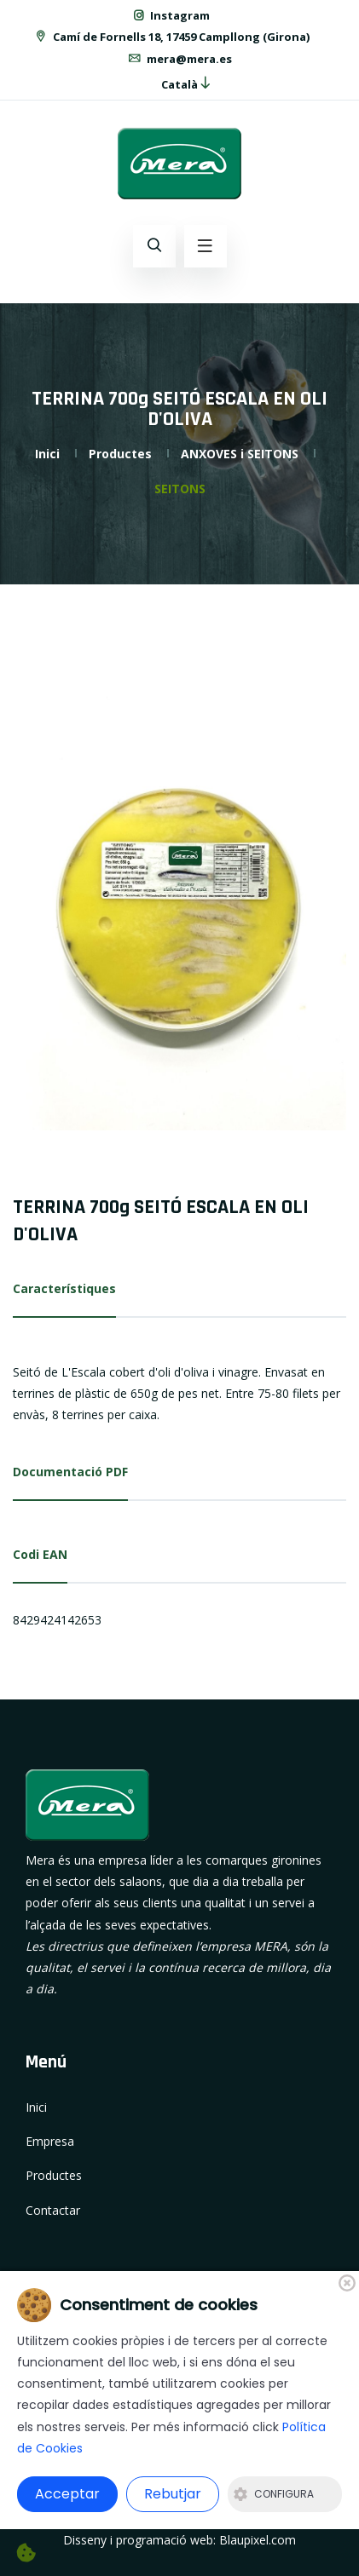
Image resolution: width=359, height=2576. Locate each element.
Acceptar (67, 2494)
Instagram (171, 15)
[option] (179, 908)
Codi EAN (40, 1554)
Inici (47, 454)
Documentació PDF (70, 1471)
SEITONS (180, 488)
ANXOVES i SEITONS (239, 454)
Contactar (53, 2210)
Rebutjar (172, 2494)
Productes (120, 454)
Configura (274, 2494)
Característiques (64, 1288)
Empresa (50, 2141)
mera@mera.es (179, 58)
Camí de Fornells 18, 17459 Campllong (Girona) (171, 36)
